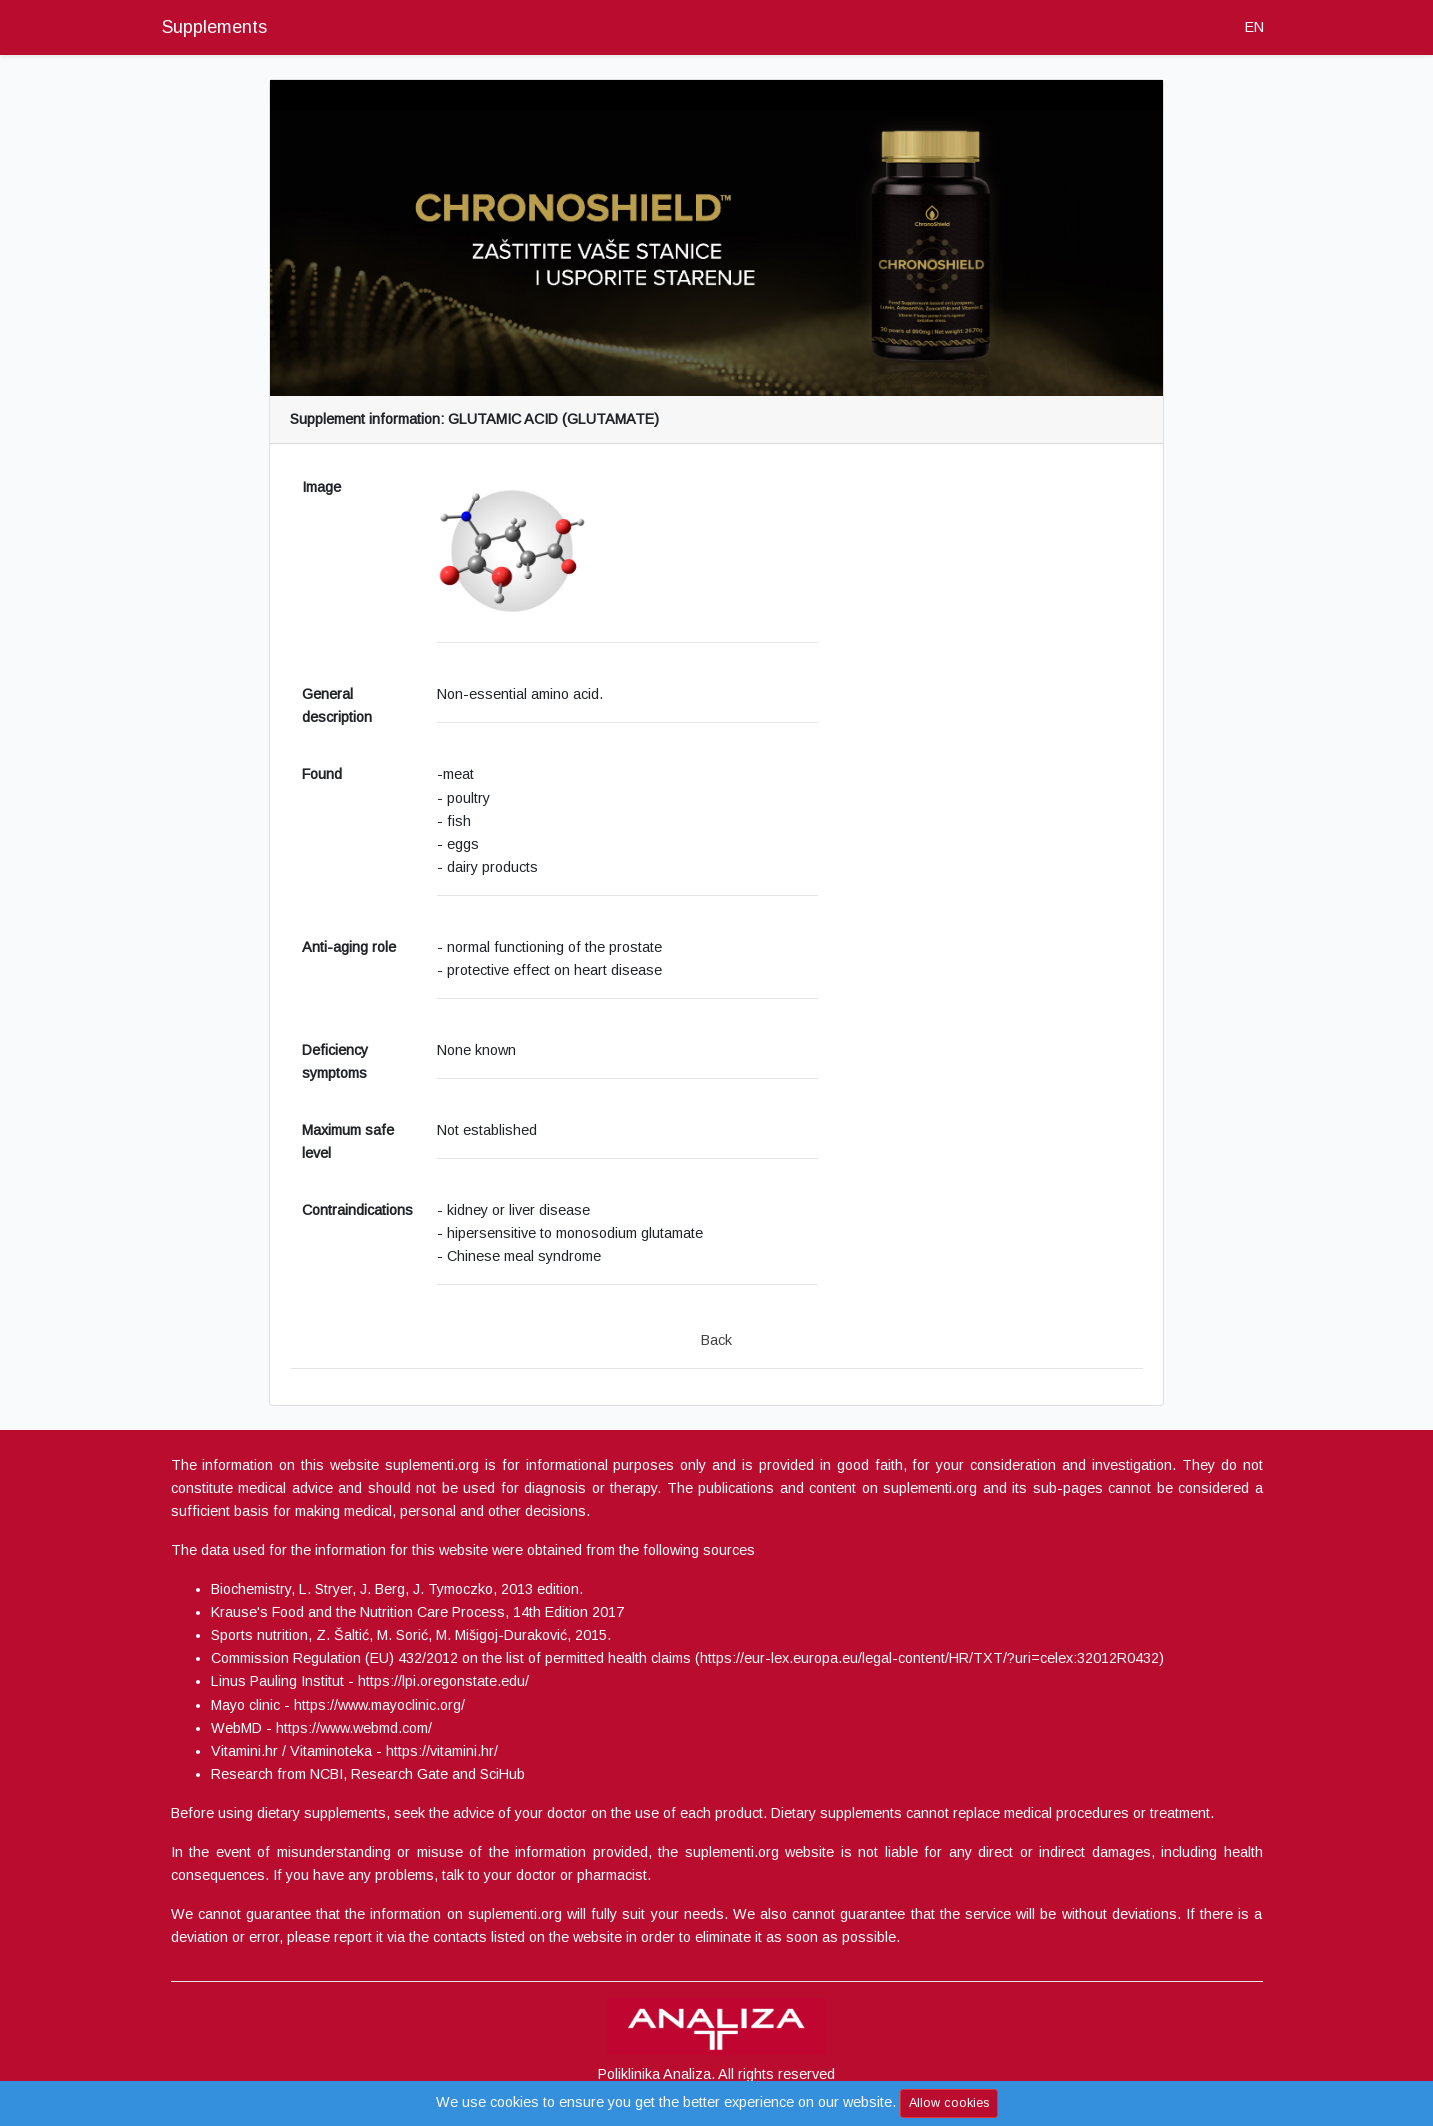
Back (716, 1340)
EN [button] (1254, 27)
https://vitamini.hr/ (442, 1751)
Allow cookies (949, 2103)
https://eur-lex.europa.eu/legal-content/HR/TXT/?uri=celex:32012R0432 (929, 1658)
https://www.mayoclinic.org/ (379, 1705)
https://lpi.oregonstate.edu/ (443, 1681)
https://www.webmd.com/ (354, 1728)
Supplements (214, 27)
